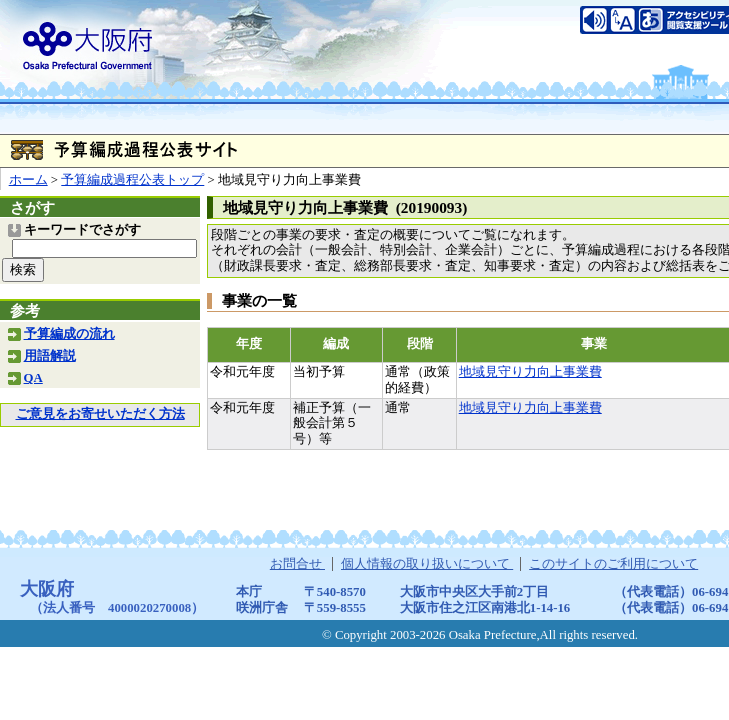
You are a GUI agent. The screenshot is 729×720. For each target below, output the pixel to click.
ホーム (28, 180)
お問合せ (297, 564)
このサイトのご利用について (613, 564)
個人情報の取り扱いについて (427, 564)
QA (33, 378)
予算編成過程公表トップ (132, 180)
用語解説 (50, 356)
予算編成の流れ (69, 334)
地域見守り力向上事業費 (530, 372)
